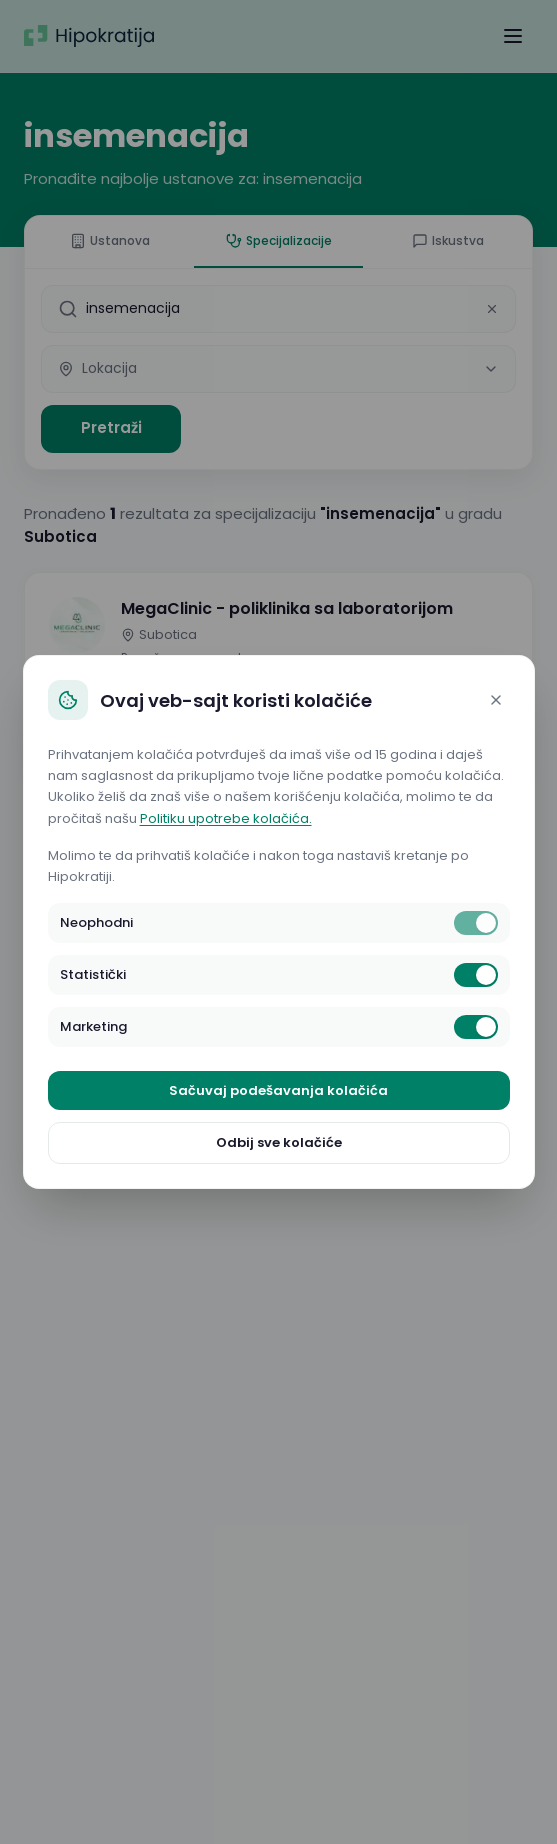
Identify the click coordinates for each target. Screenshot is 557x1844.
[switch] (476, 923)
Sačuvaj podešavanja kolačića (278, 1090)
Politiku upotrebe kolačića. (226, 818)
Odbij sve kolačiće (279, 1142)
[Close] (496, 700)
